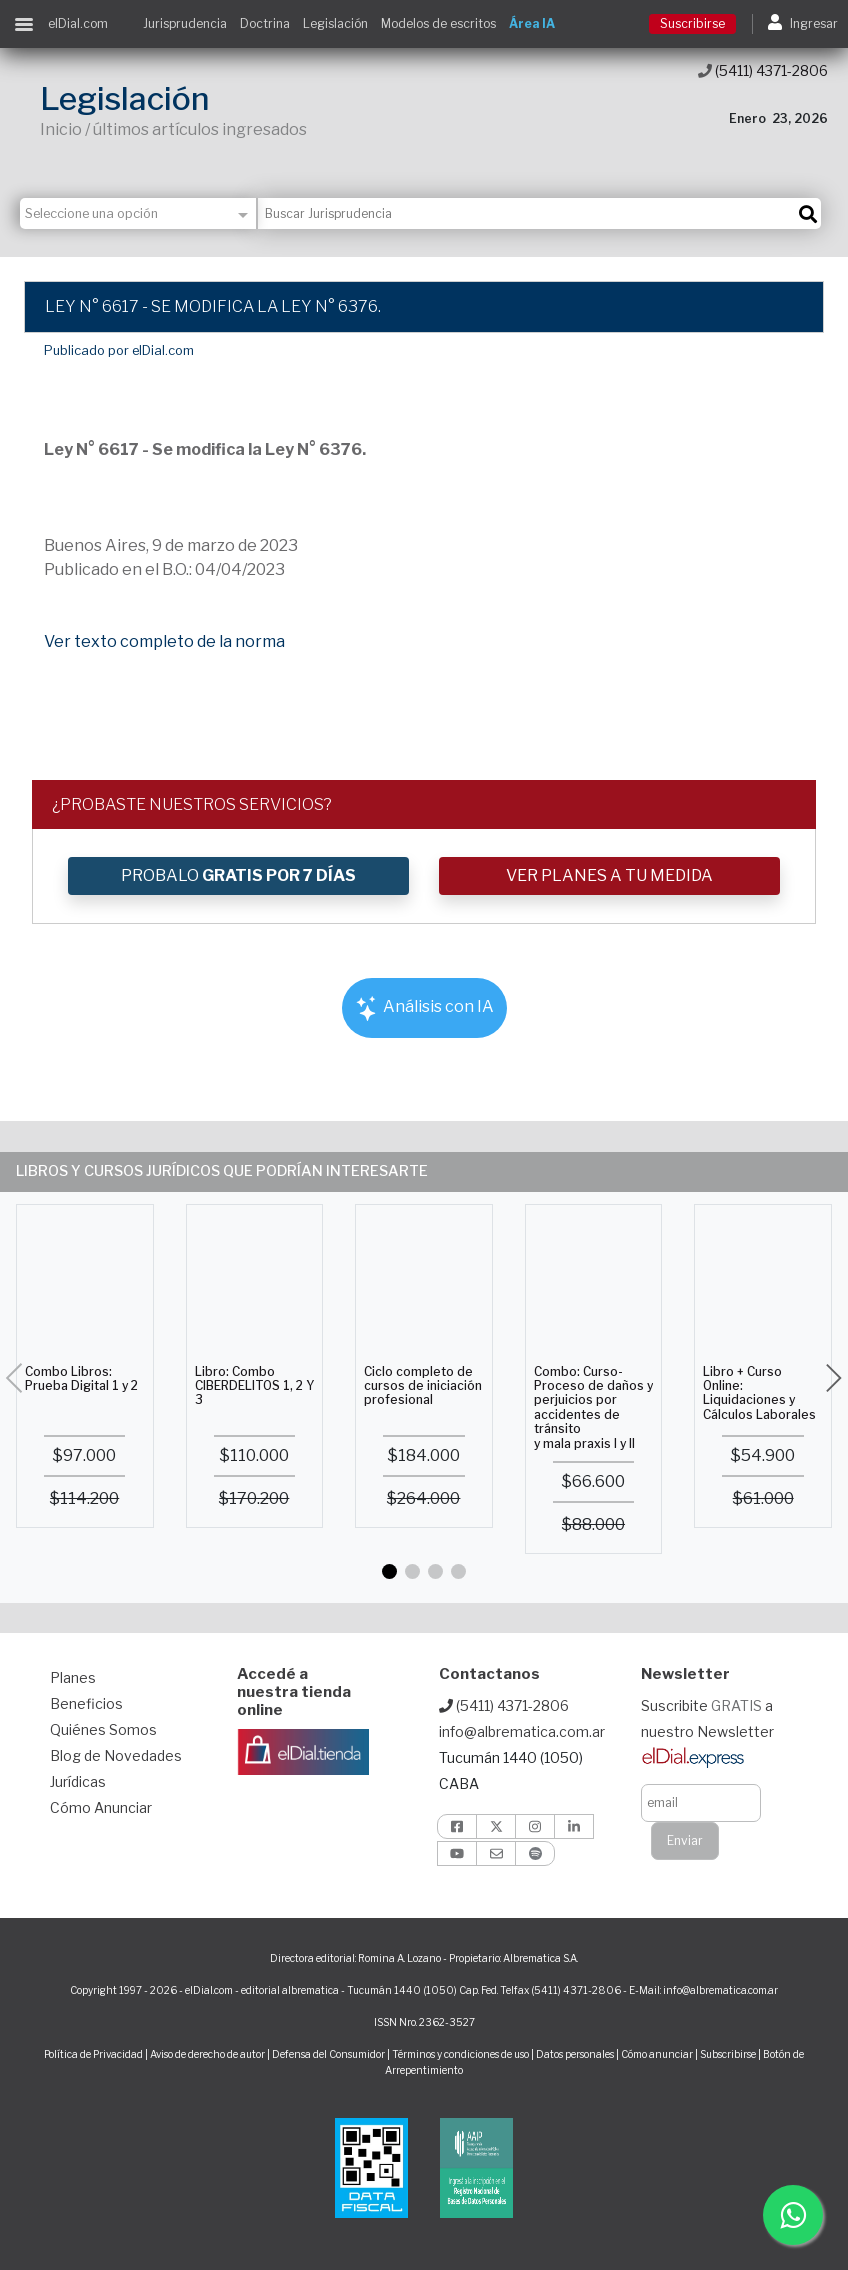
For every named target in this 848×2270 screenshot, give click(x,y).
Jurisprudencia (185, 23)
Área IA (532, 23)
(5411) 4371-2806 (763, 70)
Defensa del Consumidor (328, 2054)
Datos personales (575, 2054)
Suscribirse (692, 23)
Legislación (335, 23)
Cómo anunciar (657, 2054)
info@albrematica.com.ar (522, 1731)
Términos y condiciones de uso (460, 2054)
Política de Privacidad (93, 2054)
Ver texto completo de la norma (164, 641)
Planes (73, 1677)
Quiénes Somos (103, 1729)
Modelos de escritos (438, 23)
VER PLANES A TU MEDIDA (609, 875)
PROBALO (238, 875)
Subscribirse (729, 2054)
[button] (389, 1571)
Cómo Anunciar (101, 1807)
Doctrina (265, 23)
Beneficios (86, 1703)
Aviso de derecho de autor (207, 2054)
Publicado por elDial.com (119, 350)
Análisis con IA (424, 1008)
